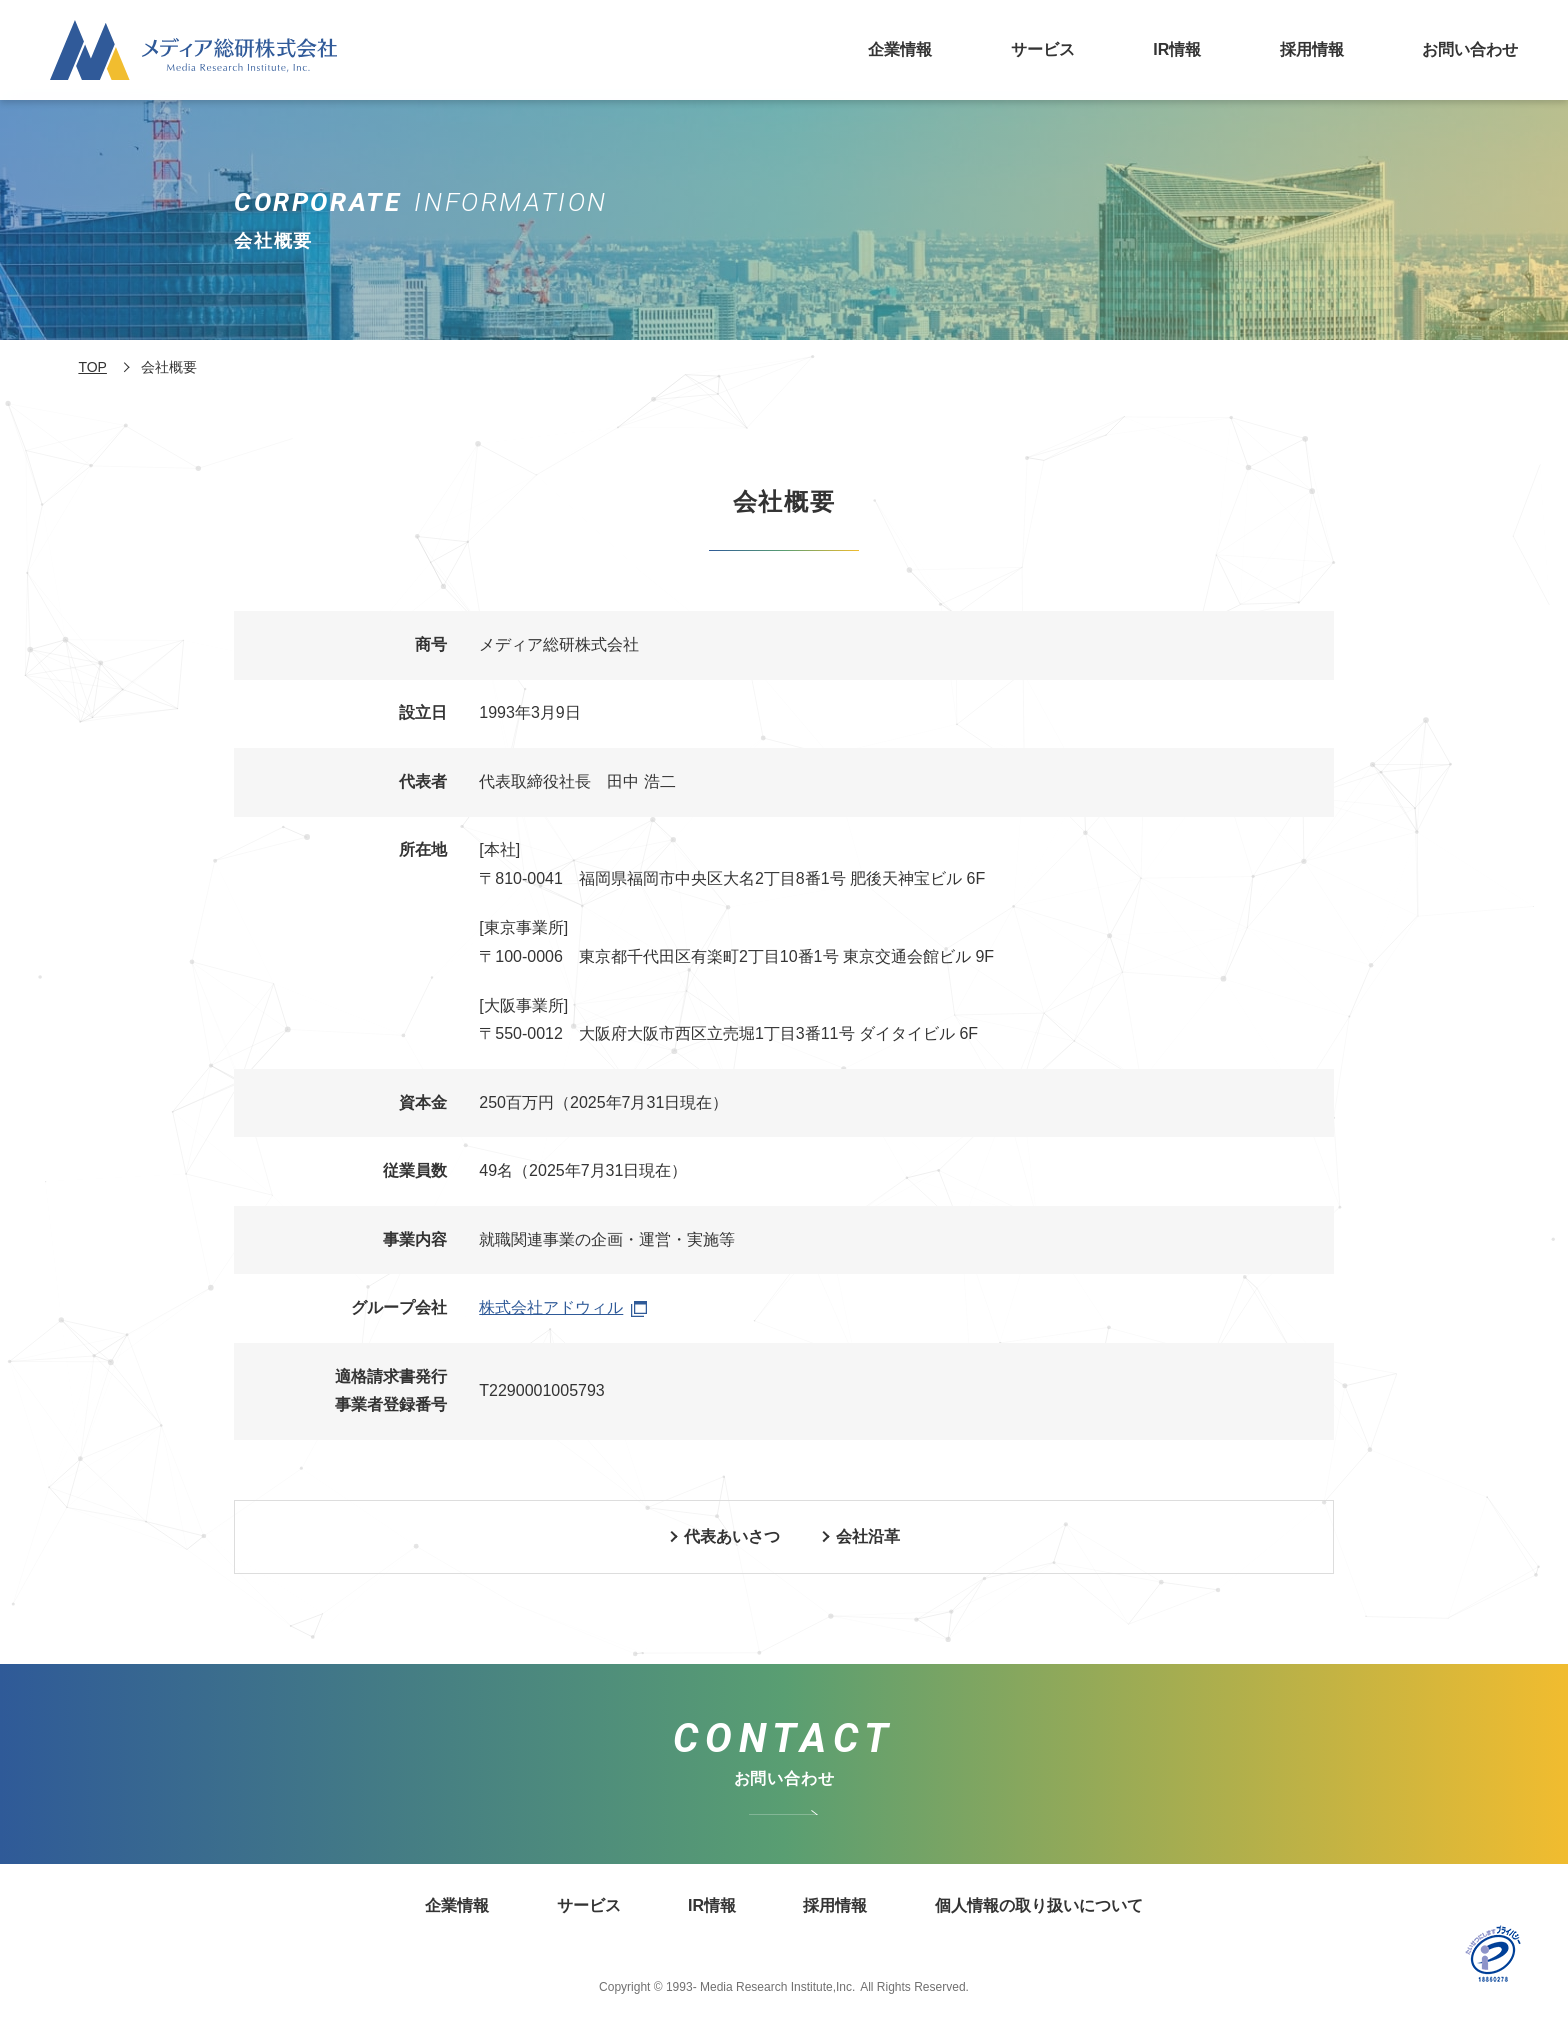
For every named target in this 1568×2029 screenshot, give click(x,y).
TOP (92, 367)
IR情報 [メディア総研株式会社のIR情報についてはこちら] (1177, 49)
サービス (1043, 49)
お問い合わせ (1470, 49)
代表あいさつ (732, 1536)
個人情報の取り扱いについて (1039, 1905)
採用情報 (1312, 49)
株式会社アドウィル (563, 1307)
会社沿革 (868, 1536)
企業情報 (900, 49)
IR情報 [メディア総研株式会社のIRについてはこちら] (712, 1905)
